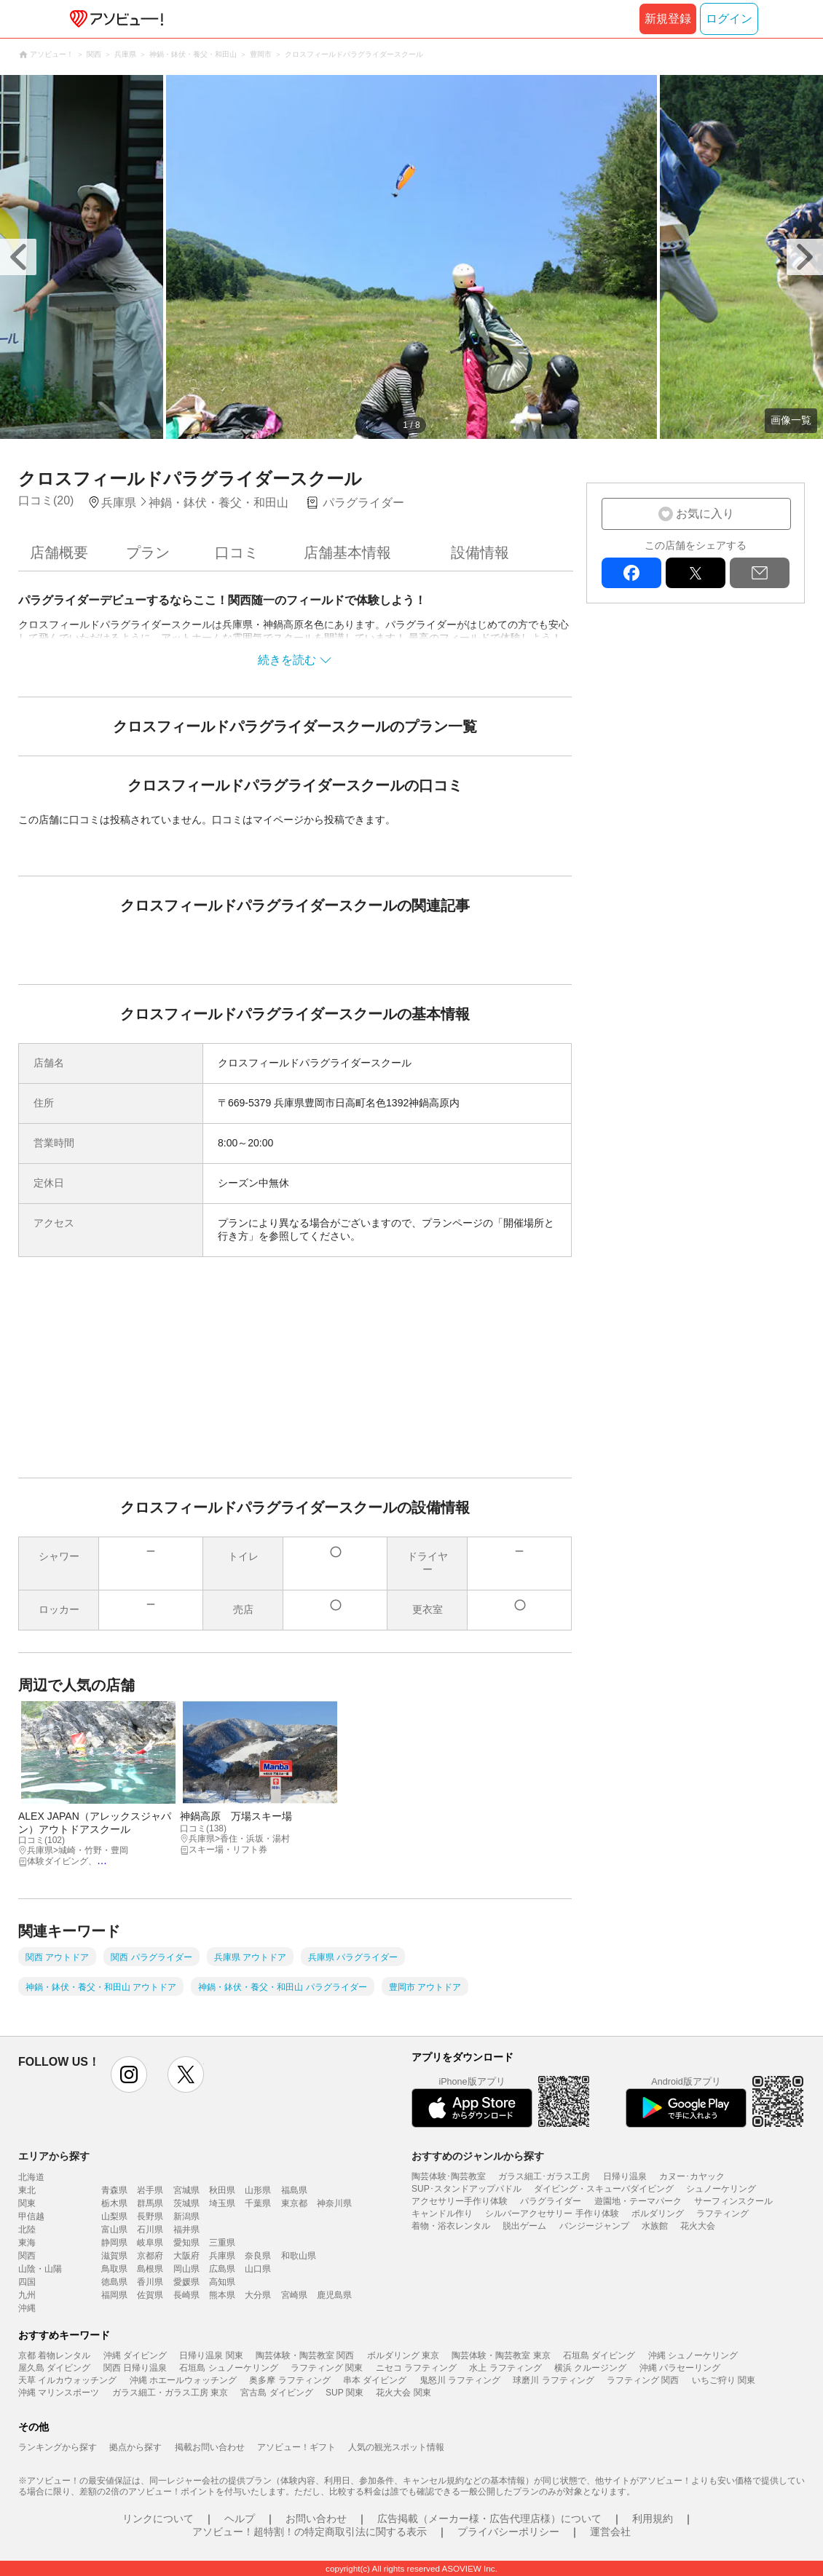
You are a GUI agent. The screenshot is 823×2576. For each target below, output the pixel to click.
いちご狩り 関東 (723, 2380)
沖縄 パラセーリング (679, 2368)
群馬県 (150, 2203)
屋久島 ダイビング (54, 2368)
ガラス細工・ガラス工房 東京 (170, 2392)
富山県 (114, 2229)
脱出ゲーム (524, 2226)
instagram (129, 2074)
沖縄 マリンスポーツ (58, 2392)
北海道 (31, 2177)
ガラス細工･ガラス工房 (544, 2176)
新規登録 (668, 18)
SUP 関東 (344, 2392)
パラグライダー (550, 2201)
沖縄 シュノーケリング (693, 2355)
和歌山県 (298, 2256)
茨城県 (186, 2203)
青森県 (114, 2190)
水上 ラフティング (505, 2368)
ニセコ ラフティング (416, 2368)
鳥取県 (114, 2269)
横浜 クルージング (590, 2368)
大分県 (258, 2295)
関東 (27, 2203)
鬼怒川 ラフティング (460, 2380)
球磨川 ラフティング (553, 2380)
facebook (631, 573)
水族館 (655, 2226)
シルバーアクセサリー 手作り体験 (551, 2213)
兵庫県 (222, 2256)
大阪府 (186, 2256)
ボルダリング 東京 (403, 2355)
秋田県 (222, 2190)
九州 (27, 2295)
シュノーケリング (721, 2189)
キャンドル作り (442, 2213)
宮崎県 (294, 2295)
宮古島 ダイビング (276, 2392)
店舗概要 (59, 552)
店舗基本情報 (347, 552)
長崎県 (186, 2295)
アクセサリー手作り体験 (460, 2201)
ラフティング (722, 2213)
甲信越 (31, 2216)
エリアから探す (54, 2156)
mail (759, 573)
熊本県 (222, 2295)
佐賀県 (150, 2295)
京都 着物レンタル (54, 2355)
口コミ (237, 552)
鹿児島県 (334, 2295)
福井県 (186, 2229)
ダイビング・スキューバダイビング (604, 2189)
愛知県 (186, 2243)
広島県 (222, 2269)
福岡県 (114, 2295)
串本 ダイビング (374, 2380)
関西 (27, 2256)
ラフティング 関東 (327, 2368)
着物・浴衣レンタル (451, 2226)
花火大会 (697, 2226)
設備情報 (480, 552)
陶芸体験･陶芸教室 (449, 2176)
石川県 (150, 2229)
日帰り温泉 (625, 2176)
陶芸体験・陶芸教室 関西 (305, 2355)
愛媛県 (186, 2282)
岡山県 (186, 2269)
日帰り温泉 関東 (211, 2355)
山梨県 (114, 2216)
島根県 (150, 2269)
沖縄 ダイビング (135, 2355)
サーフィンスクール (733, 2201)
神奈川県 (334, 2203)
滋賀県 (114, 2256)
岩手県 (150, 2190)
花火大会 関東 (403, 2392)
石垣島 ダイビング (599, 2355)
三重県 (222, 2243)
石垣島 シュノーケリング (228, 2368)
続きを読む (287, 660)
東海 (27, 2243)
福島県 (294, 2190)
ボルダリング (657, 2213)
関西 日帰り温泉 (135, 2368)
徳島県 (114, 2282)
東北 (27, 2190)
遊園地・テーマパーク (638, 2201)
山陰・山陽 (40, 2269)
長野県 (150, 2216)
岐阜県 (150, 2243)
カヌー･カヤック (692, 2176)
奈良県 (258, 2256)
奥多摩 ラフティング (289, 2380)
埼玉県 (222, 2203)
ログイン (729, 18)
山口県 (258, 2269)
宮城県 (186, 2190)
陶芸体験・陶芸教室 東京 (501, 2355)
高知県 (222, 2282)
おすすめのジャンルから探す (478, 2156)
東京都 (294, 2203)
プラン (148, 552)
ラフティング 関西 (643, 2380)
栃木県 (114, 2203)
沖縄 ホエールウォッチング (183, 2380)
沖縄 (27, 2308)
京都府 (150, 2256)
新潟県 (186, 2216)
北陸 (27, 2229)
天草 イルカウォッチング (67, 2380)
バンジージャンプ (594, 2226)
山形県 (258, 2190)
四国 (27, 2282)
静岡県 (114, 2243)
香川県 (150, 2282)
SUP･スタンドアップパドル (466, 2189)
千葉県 (258, 2203)
